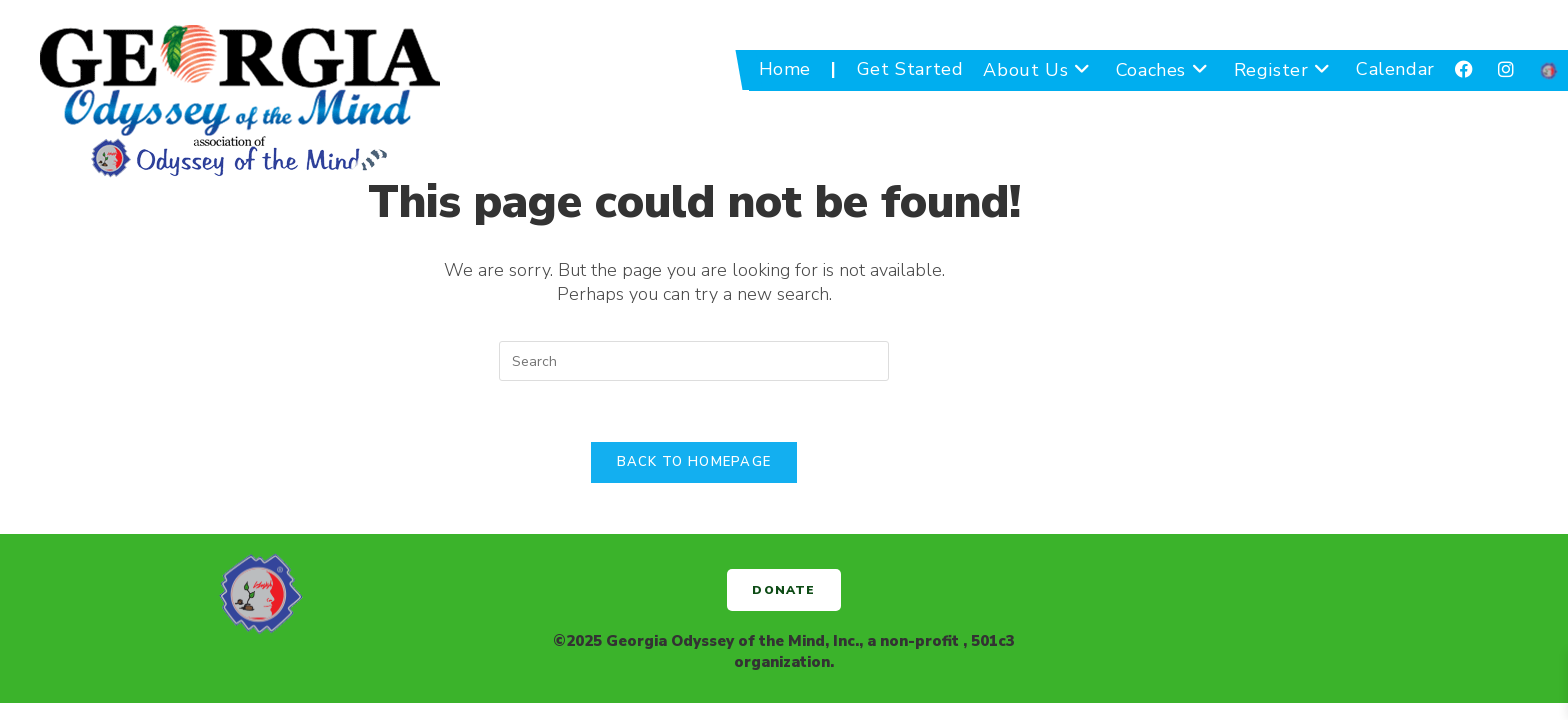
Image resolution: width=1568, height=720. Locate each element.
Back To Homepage (694, 462)
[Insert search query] (694, 361)
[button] (783, 590)
